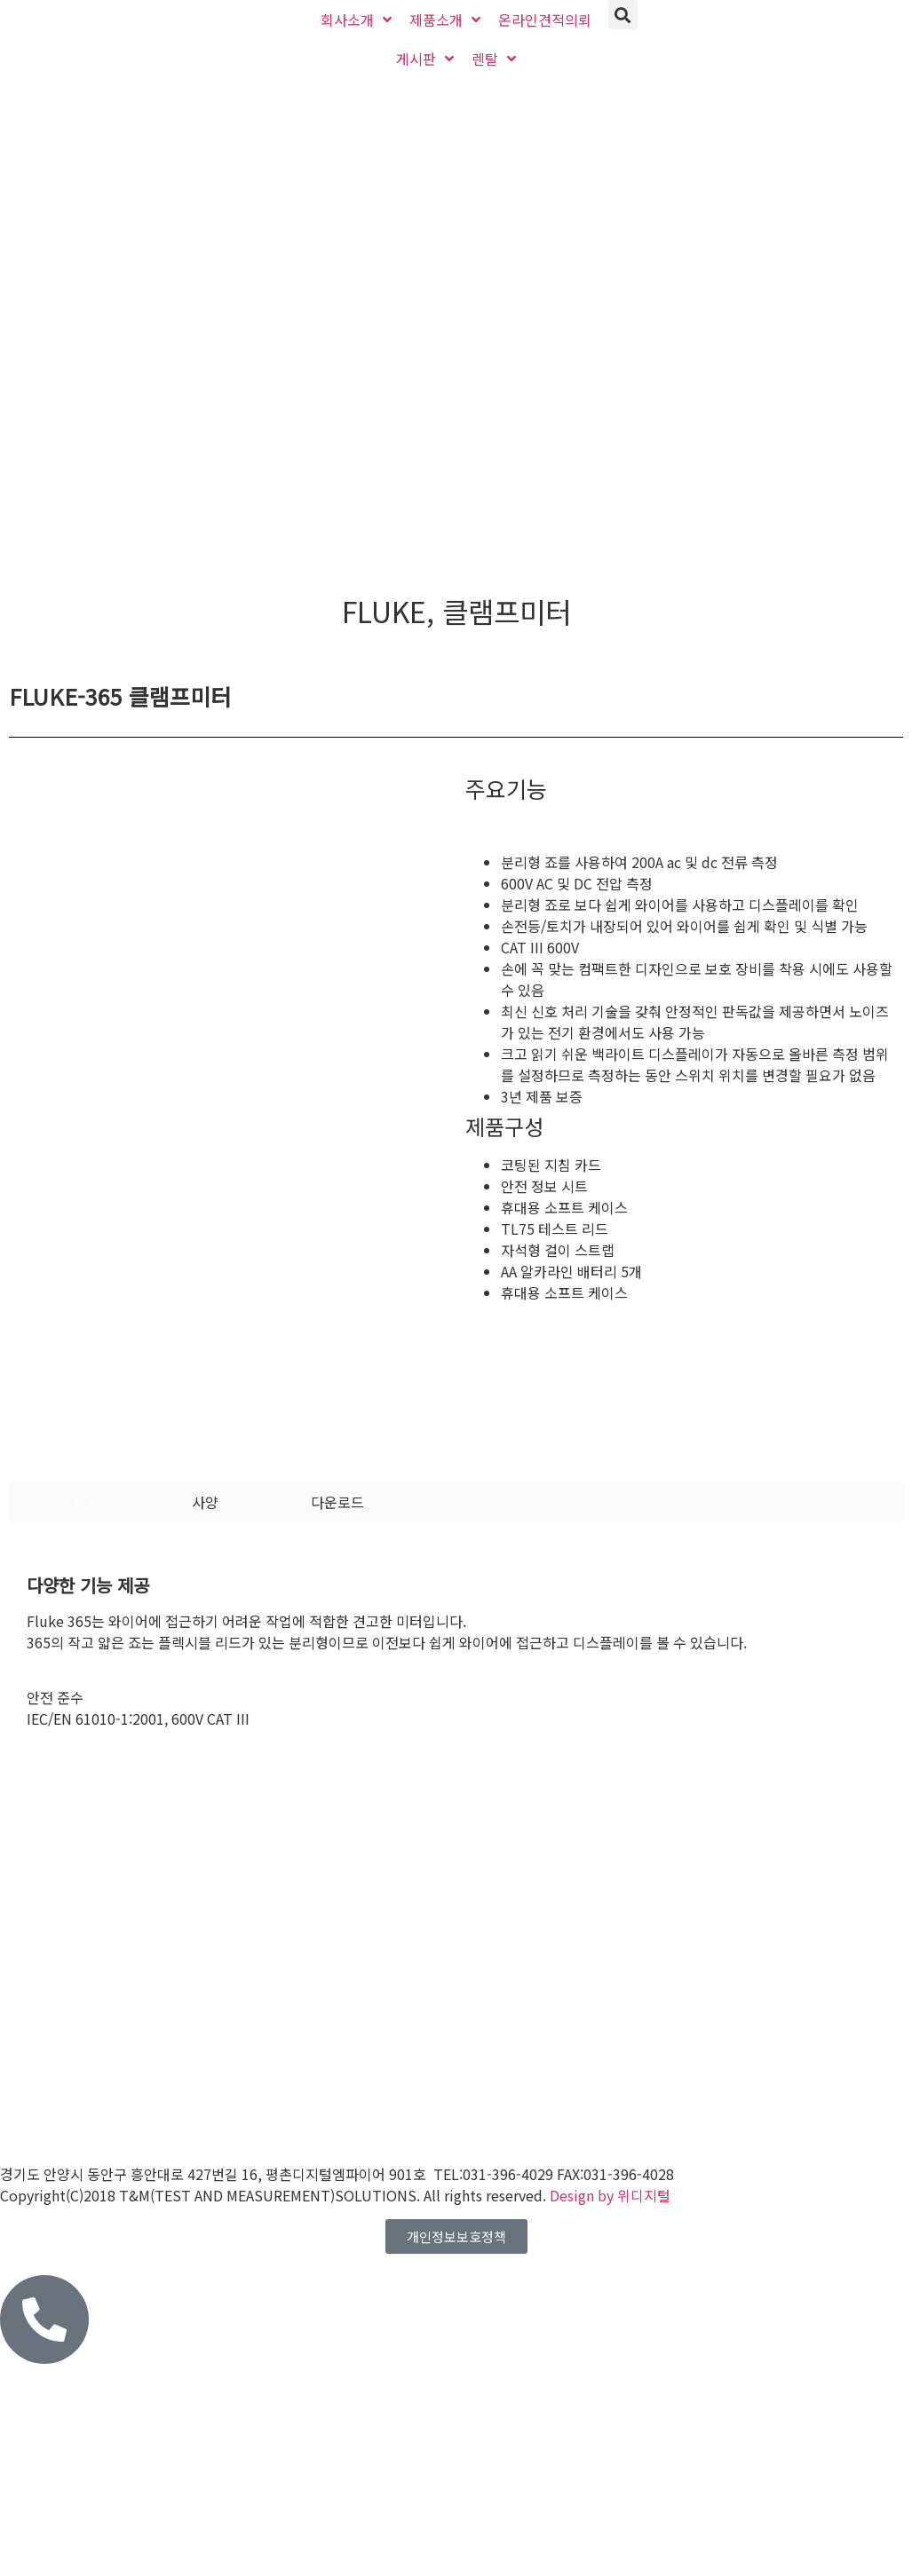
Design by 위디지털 (610, 2195)
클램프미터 (506, 610)
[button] (623, 14)
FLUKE (384, 610)
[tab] (86, 1501)
